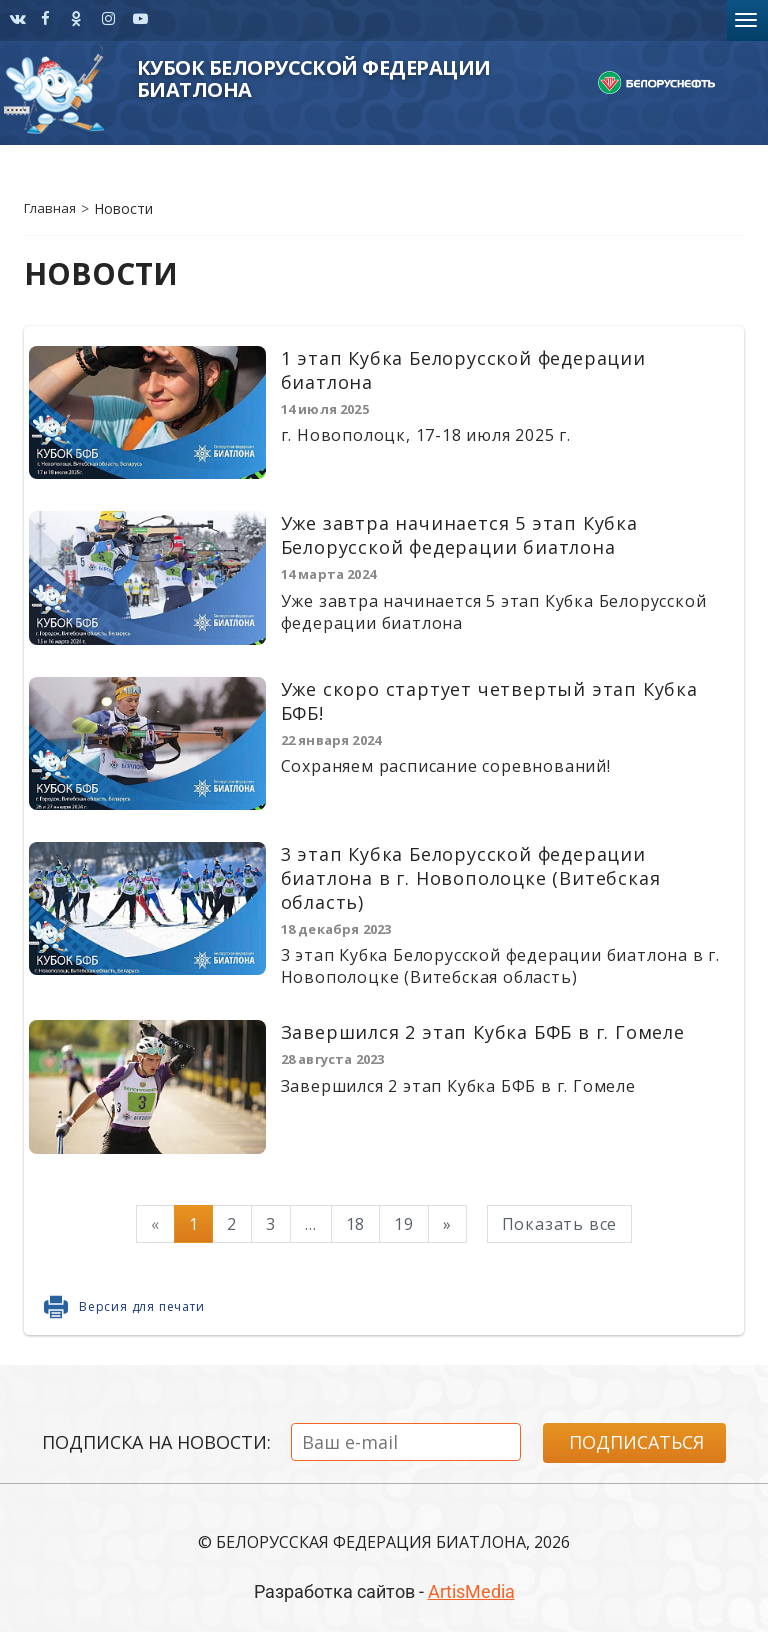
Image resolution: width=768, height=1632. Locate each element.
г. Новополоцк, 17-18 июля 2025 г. (426, 435)
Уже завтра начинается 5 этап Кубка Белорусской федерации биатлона (459, 535)
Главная (50, 208)
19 (404, 1224)
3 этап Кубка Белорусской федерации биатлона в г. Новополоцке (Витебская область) (471, 878)
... (310, 1224)
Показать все (560, 1224)
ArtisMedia (471, 1591)
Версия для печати (142, 1306)
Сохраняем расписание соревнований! (446, 766)
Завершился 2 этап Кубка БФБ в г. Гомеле (483, 1032)
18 (356, 1224)
